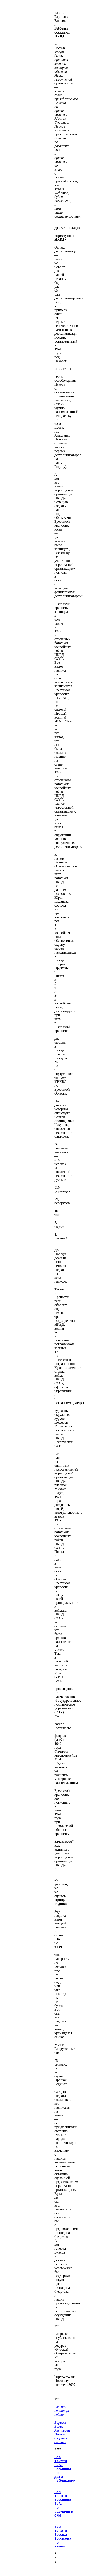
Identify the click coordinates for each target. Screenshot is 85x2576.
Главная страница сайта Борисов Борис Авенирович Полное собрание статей (62, 2424)
